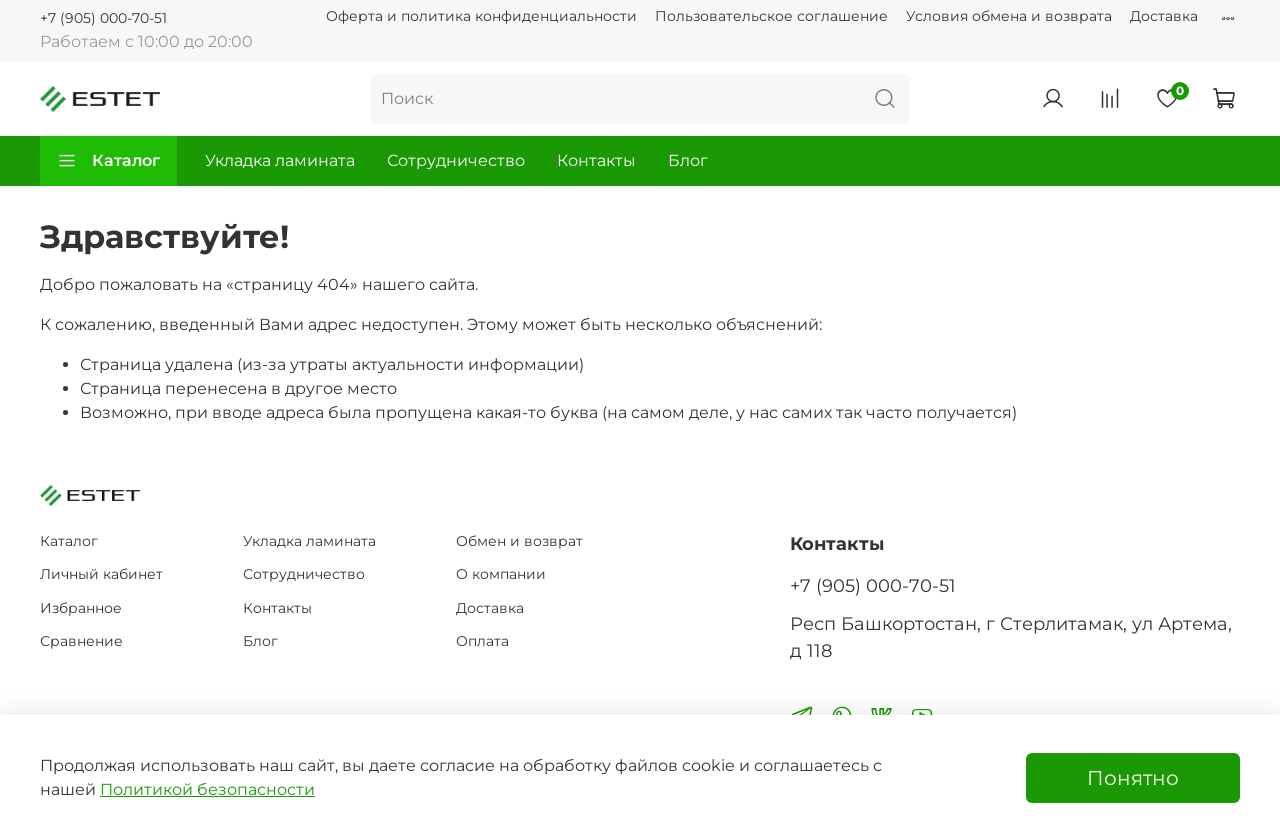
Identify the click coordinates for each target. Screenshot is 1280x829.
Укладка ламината (280, 160)
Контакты (596, 160)
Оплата (482, 641)
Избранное (81, 608)
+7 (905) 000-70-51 (103, 18)
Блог (688, 160)
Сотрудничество (456, 160)
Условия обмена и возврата (1009, 16)
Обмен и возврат (519, 541)
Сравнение (81, 641)
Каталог (108, 161)
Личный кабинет (101, 574)
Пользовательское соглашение (771, 16)
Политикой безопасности (207, 789)
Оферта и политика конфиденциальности (481, 16)
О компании (501, 574)
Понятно (1133, 778)
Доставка (1164, 16)
